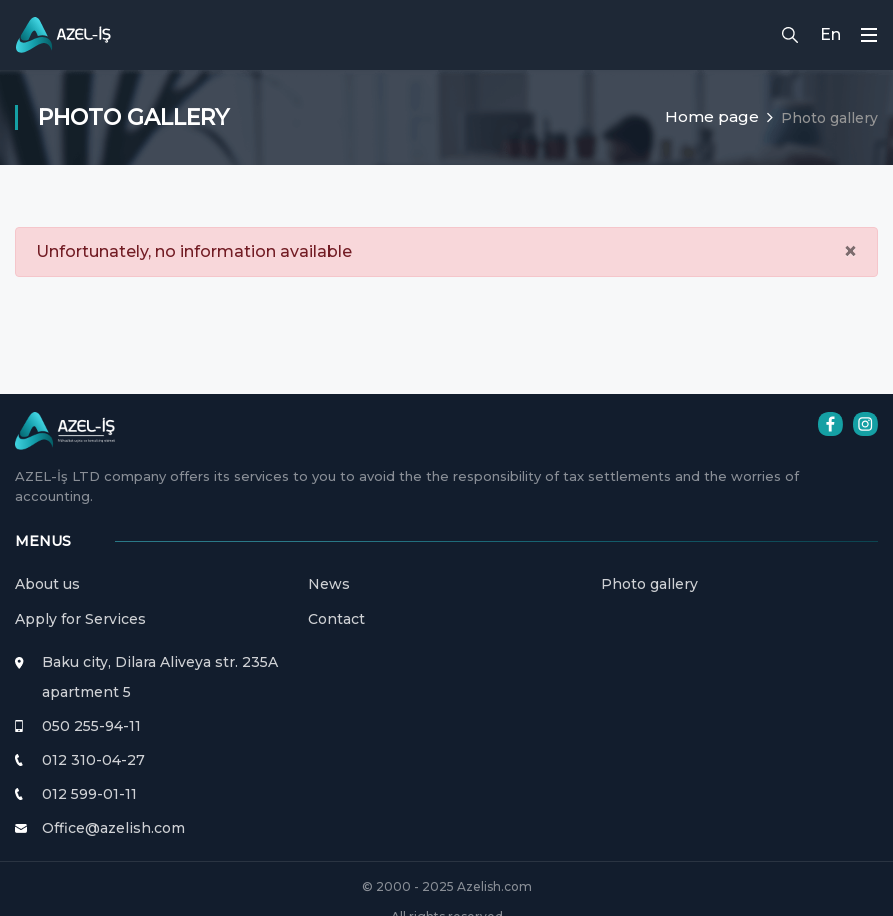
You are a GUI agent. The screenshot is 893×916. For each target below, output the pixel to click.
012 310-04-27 (93, 760)
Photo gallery (649, 584)
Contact (336, 619)
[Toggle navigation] (869, 34)
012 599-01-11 (89, 794)
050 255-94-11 (91, 726)
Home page (712, 116)
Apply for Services (80, 619)
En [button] (830, 34)
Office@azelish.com (113, 828)
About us (47, 584)
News (329, 584)
